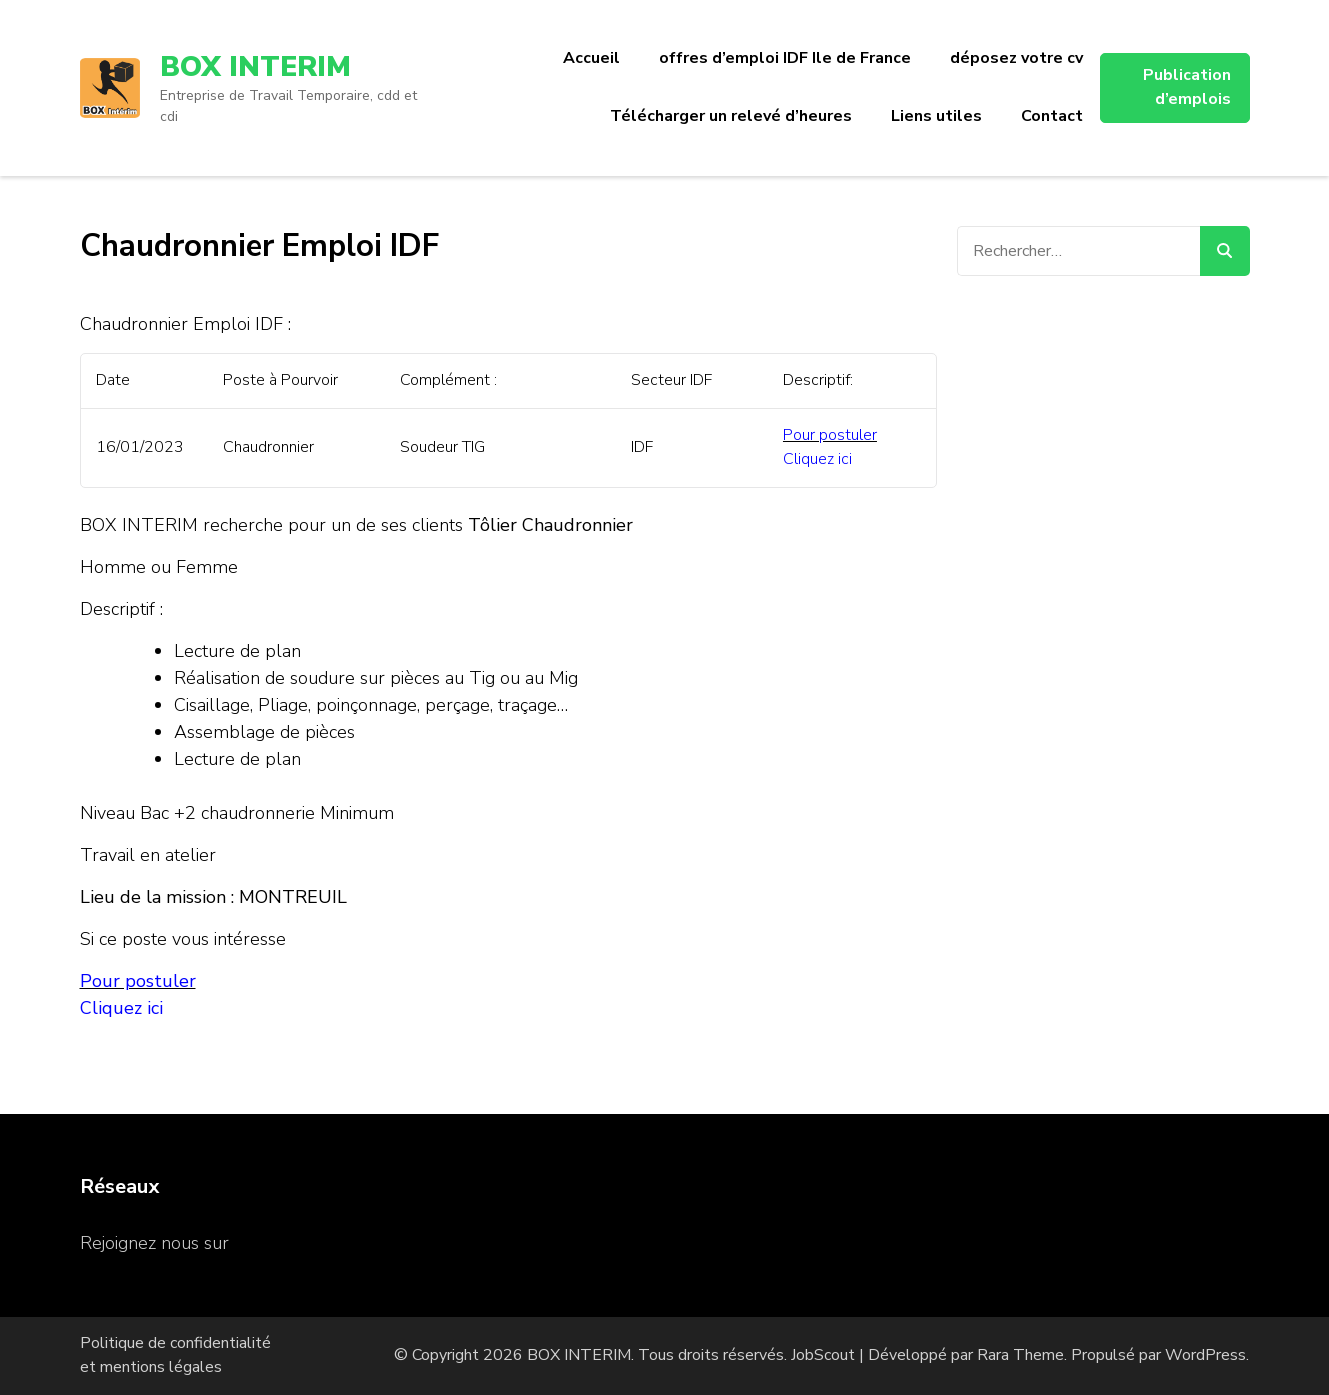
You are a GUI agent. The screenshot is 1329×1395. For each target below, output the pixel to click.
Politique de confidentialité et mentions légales (175, 1355)
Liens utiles (936, 116)
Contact (1052, 116)
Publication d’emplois (1187, 87)
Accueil (591, 58)
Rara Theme (1020, 1355)
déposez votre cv (1016, 58)
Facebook (272, 1243)
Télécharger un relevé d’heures (731, 116)
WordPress (1205, 1355)
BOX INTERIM (255, 67)
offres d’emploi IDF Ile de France (785, 58)
